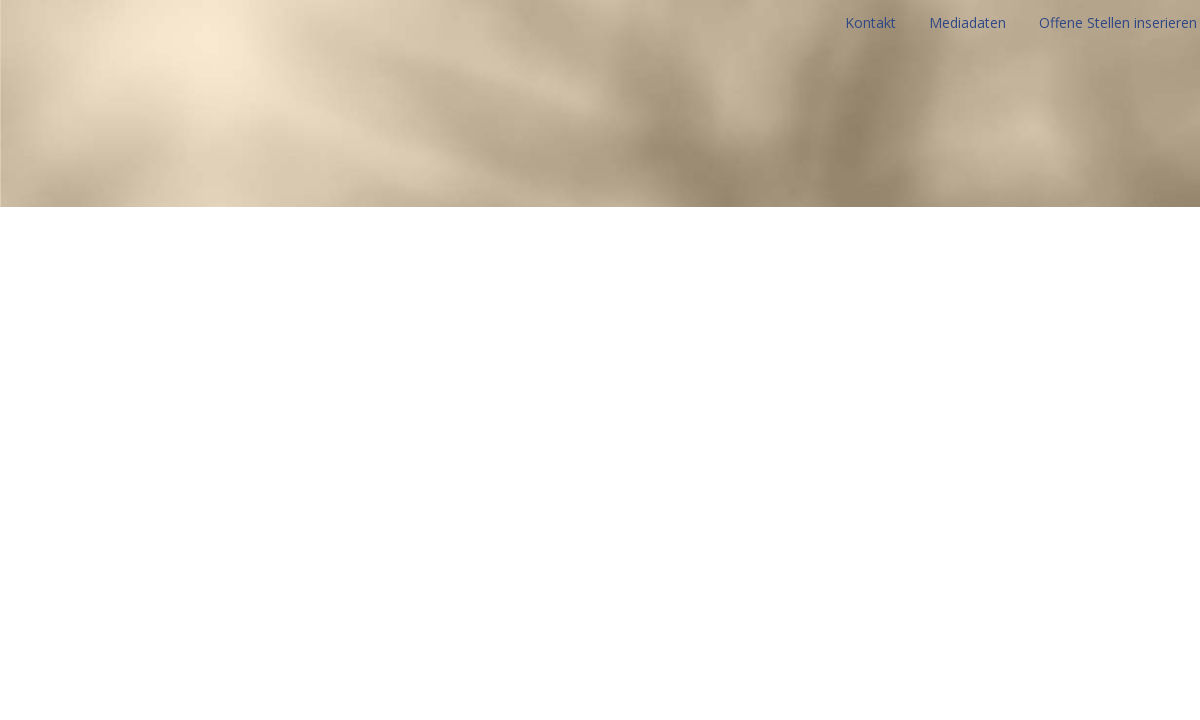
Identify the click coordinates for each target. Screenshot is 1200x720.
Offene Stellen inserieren (1118, 22)
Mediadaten (967, 22)
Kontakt (870, 22)
